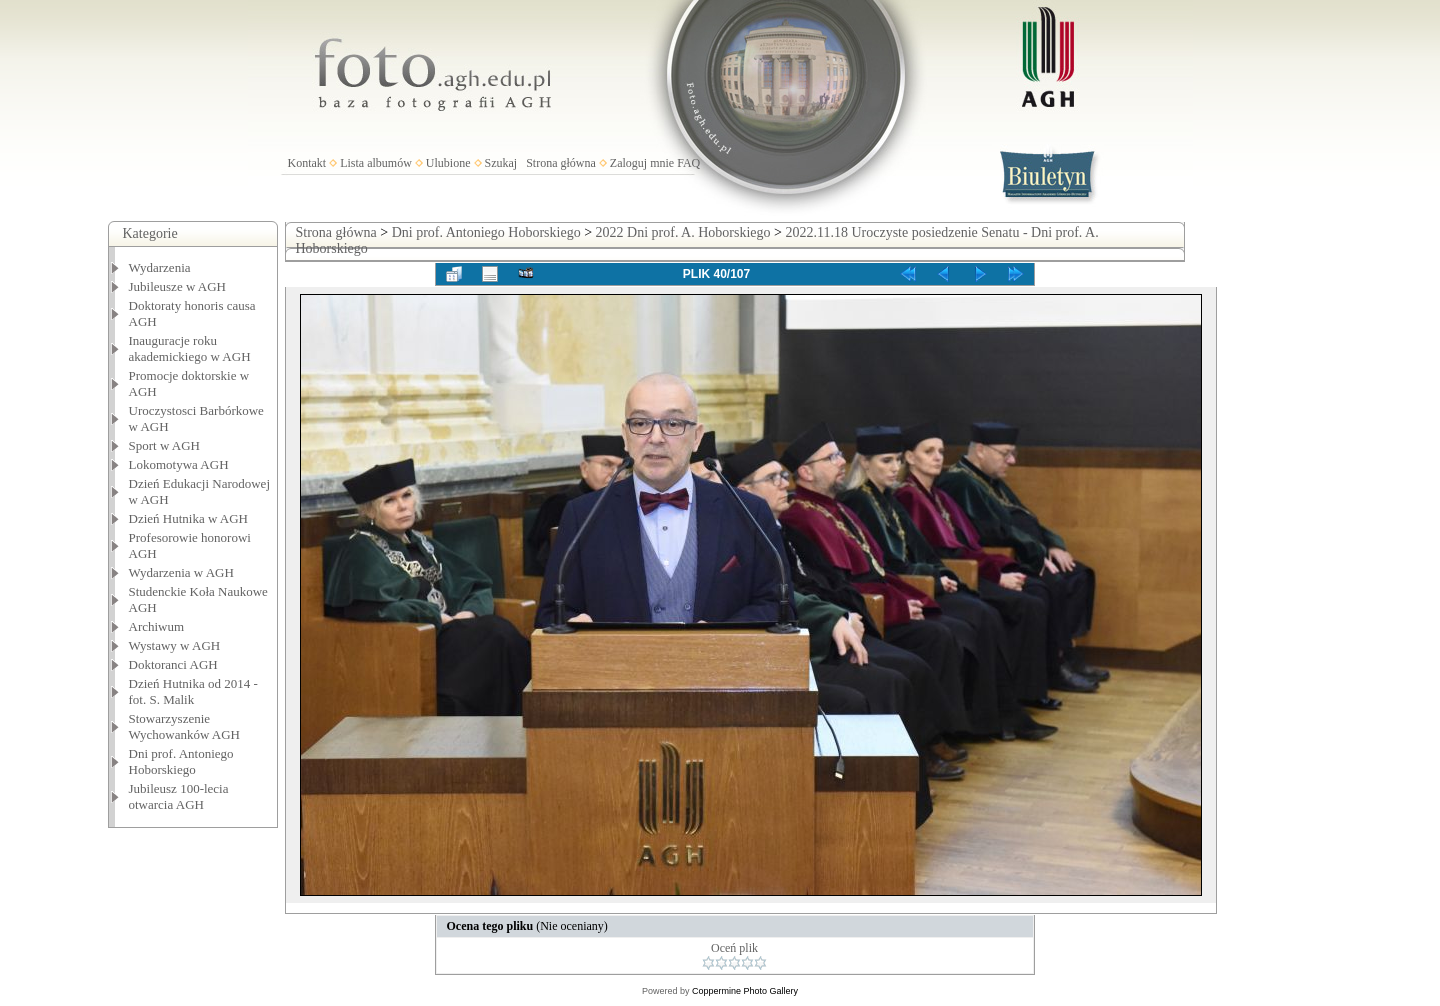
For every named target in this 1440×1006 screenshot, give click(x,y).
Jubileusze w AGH (178, 286)
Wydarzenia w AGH (181, 572)
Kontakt (307, 163)
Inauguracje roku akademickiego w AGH (190, 348)
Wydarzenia (160, 267)
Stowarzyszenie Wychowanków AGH (185, 726)
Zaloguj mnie (642, 163)
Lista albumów (376, 163)
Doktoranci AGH (173, 664)
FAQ (688, 163)
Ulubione (448, 163)
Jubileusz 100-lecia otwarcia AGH (179, 796)
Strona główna (561, 163)
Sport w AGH (165, 445)
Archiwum (157, 626)
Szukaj (501, 163)
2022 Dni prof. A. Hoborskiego (683, 232)
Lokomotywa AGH (179, 464)
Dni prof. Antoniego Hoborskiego (181, 761)
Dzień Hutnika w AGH (189, 518)
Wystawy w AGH (175, 645)
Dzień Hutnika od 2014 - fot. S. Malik (193, 691)
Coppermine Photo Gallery (745, 991)
